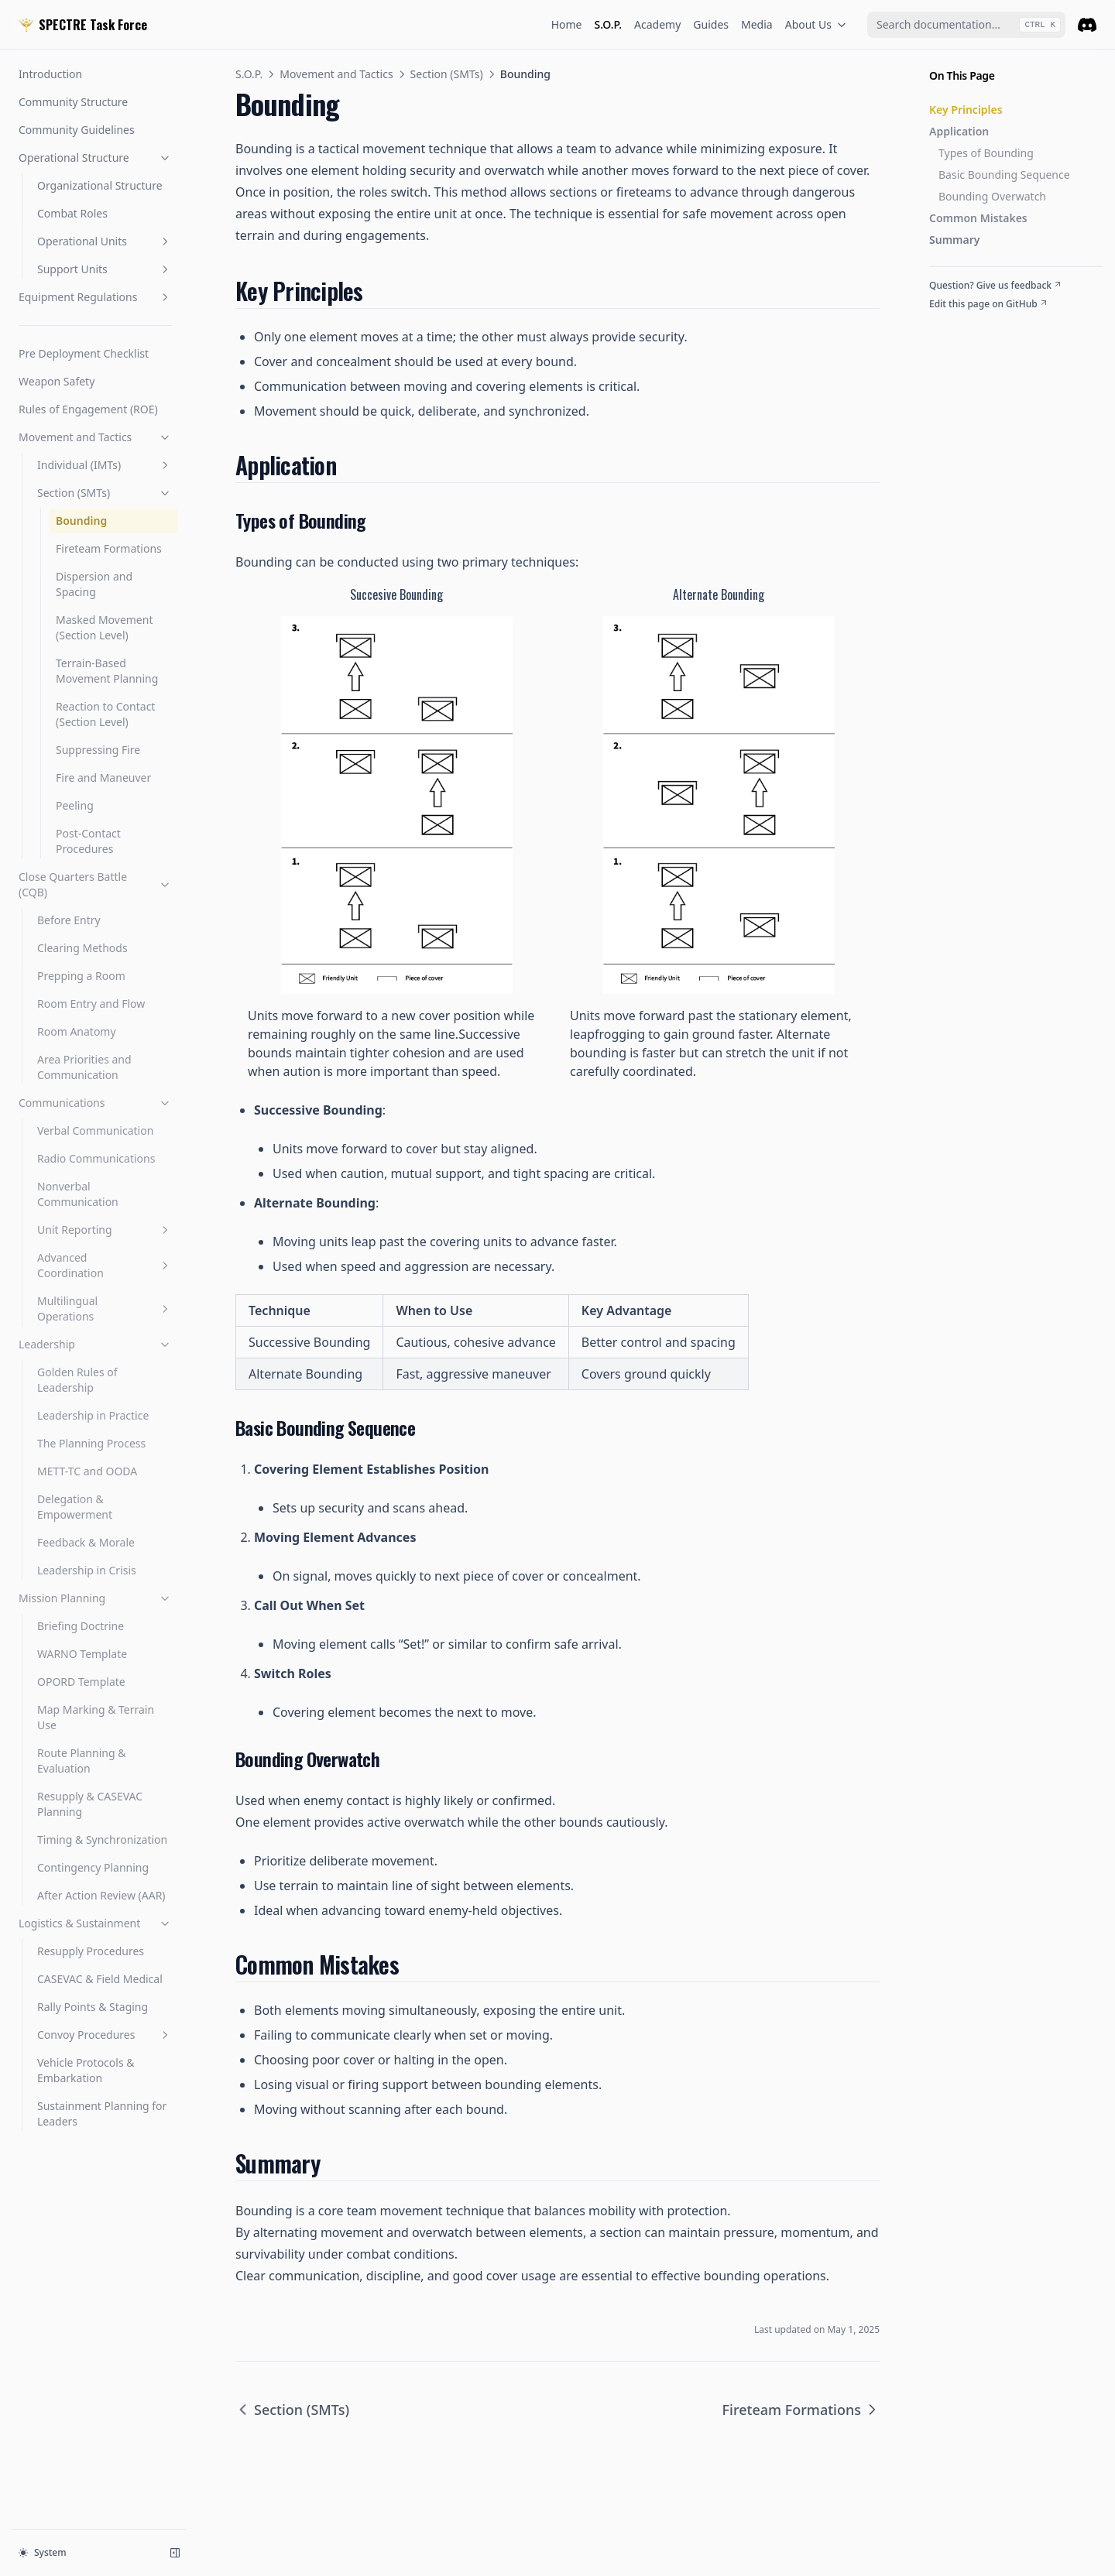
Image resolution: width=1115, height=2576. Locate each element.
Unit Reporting (104, 1229)
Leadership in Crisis (86, 1570)
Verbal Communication (95, 1130)
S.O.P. (609, 24)
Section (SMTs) (104, 492)
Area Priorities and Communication (84, 1067)
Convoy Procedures (104, 2034)
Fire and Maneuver (103, 777)
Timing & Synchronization (102, 1839)
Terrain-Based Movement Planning (107, 671)
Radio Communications (96, 1158)
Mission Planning (95, 1598)
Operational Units (104, 241)
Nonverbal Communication (77, 1194)
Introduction (50, 74)
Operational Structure (95, 157)
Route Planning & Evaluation (81, 1760)
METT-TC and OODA (87, 1471)
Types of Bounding (986, 153)
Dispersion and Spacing (94, 584)
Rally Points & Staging (92, 2006)
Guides (711, 24)
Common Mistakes (978, 218)
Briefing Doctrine (80, 1626)
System (43, 2552)
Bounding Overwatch (992, 196)
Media (757, 24)
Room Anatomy (76, 1031)
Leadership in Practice (93, 1415)
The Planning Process (91, 1443)
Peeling (75, 805)
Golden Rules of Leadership (77, 1380)
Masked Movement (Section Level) (104, 627)
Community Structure (73, 101)
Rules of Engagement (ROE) (88, 409)
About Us (816, 24)
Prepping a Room (81, 975)
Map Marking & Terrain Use (95, 1717)
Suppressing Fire (98, 749)
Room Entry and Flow (91, 1003)
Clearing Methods (82, 947)
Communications (95, 1102)
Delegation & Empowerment (74, 1507)
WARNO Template (82, 1653)
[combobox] (966, 25)
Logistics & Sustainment (95, 1923)
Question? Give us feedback (995, 285)
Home (566, 24)
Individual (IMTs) (104, 464)
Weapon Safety (56, 381)
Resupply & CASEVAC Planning (89, 1804)
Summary (954, 239)
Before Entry (69, 920)
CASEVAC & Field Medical (100, 1978)
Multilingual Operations (104, 1308)
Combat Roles (72, 213)
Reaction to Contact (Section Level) (105, 714)
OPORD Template (81, 1681)
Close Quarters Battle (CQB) (95, 884)
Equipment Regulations (95, 296)
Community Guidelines (77, 129)
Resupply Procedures (90, 1951)
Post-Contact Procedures (88, 841)
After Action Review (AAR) (101, 1895)
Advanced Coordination (104, 1265)
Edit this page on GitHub (988, 304)
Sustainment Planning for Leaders (101, 2113)
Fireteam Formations (109, 548)
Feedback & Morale (86, 1542)
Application (959, 131)
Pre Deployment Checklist (84, 353)
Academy (657, 24)
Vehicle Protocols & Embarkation (86, 2070)
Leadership (95, 1344)
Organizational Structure (100, 185)
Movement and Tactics (95, 437)
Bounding (81, 520)
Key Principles (966, 109)
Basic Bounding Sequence (1004, 174)
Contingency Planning (93, 1867)
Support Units (104, 269)
